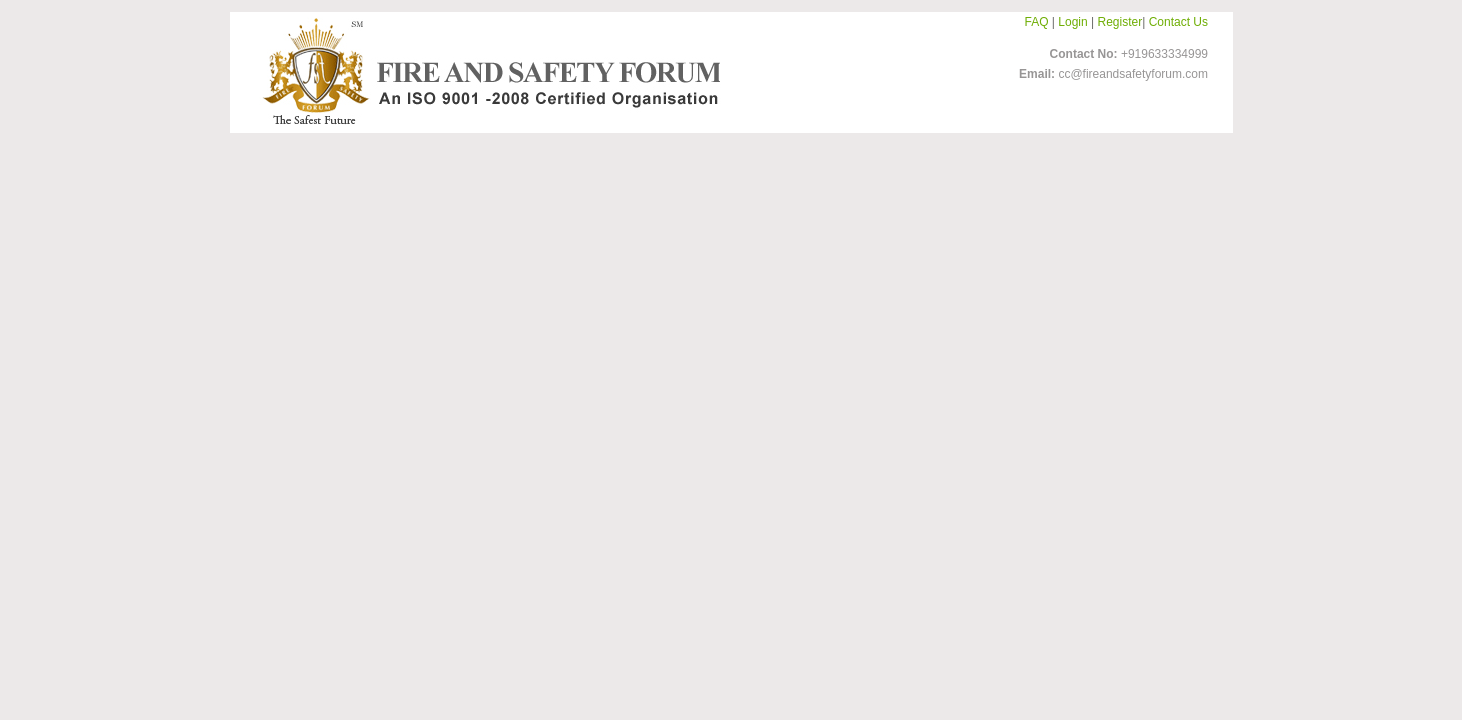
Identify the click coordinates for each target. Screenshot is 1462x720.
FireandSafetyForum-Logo (486, 71)
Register (1120, 22)
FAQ (1037, 22)
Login (1072, 22)
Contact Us (1178, 22)
